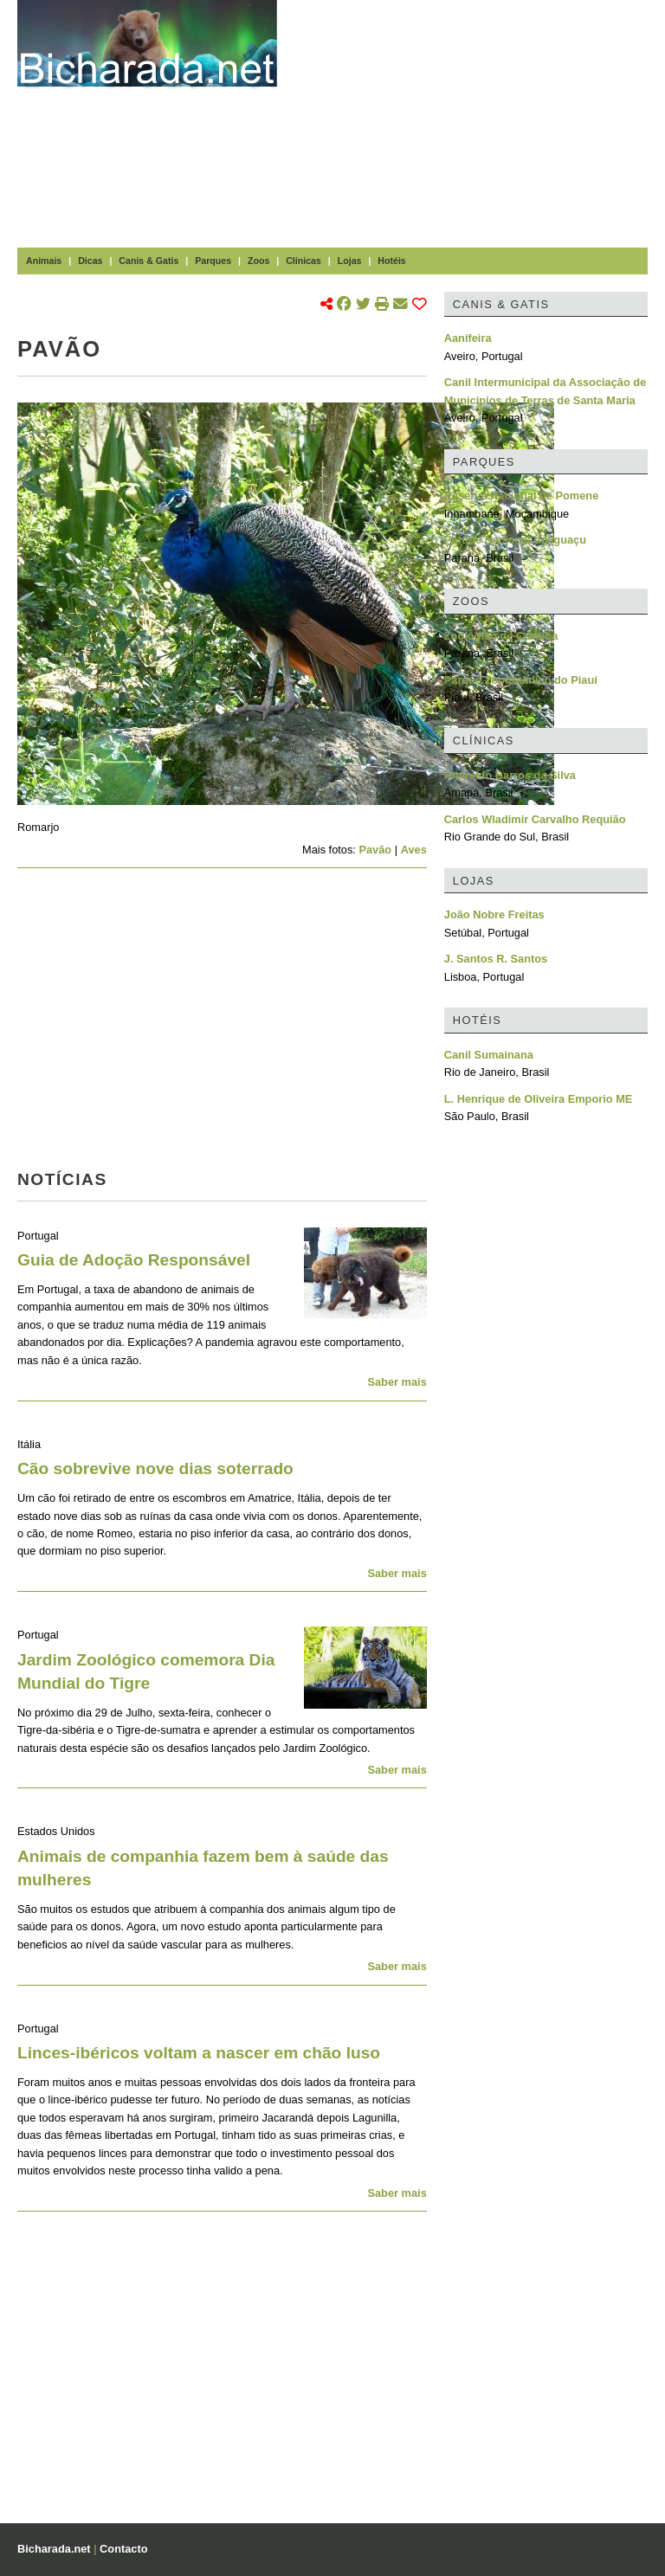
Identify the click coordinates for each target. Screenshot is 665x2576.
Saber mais (396, 1381)
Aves (414, 849)
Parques (213, 260)
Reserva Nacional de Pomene (521, 495)
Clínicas (303, 260)
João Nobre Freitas (494, 914)
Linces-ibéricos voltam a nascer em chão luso (198, 2053)
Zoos (258, 260)
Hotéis (391, 260)
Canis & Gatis (148, 260)
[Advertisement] (479, 121)
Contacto (123, 2548)
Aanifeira (468, 338)
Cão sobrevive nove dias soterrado (155, 1468)
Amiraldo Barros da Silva (510, 775)
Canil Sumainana (488, 1054)
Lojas (350, 260)
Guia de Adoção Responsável (133, 1260)
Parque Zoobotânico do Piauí (520, 679)
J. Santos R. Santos (495, 958)
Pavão (374, 849)
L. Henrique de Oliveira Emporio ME (538, 1098)
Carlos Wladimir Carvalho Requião (535, 819)
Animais (43, 260)
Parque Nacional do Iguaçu (515, 539)
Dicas (90, 260)
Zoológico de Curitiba (501, 635)
